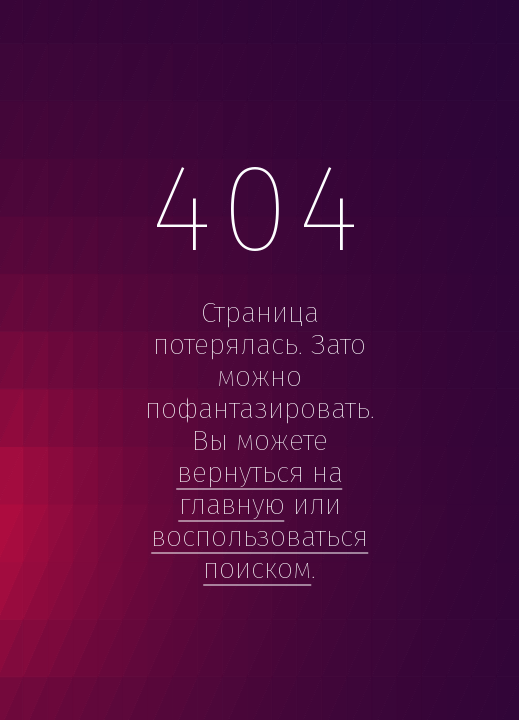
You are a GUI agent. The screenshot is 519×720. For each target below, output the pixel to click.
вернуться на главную (260, 488)
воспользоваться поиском (259, 552)
